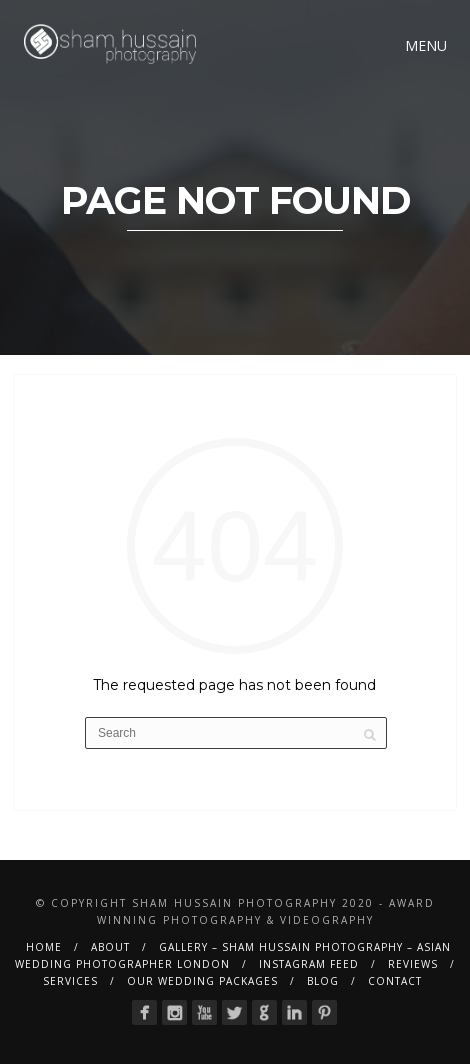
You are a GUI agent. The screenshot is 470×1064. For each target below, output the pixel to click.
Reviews (413, 964)
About (110, 947)
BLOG (323, 981)
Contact (395, 981)
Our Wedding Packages (202, 981)
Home (44, 947)
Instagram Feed (309, 964)
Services (70, 981)
